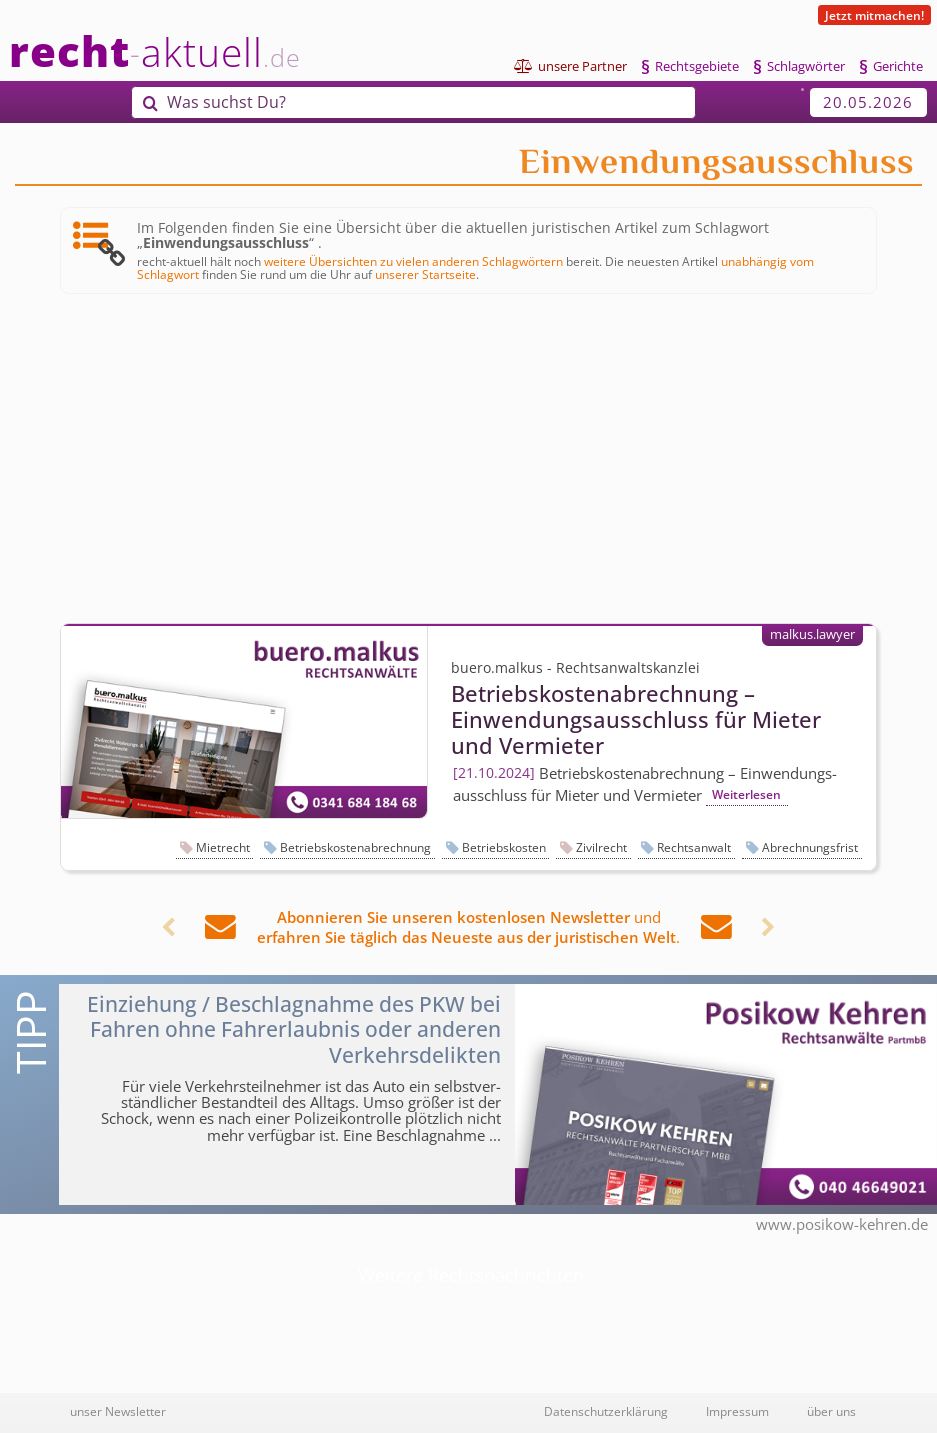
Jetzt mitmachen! (874, 15)
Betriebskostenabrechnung (355, 847)
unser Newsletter (118, 1411)
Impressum (737, 1411)
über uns (831, 1411)
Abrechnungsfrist (810, 847)
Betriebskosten (504, 847)
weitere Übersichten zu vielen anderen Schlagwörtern (413, 261)
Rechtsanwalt (694, 847)
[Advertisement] (468, 459)
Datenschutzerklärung (606, 1411)
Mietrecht (223, 847)
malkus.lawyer (812, 634)
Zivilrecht (601, 847)
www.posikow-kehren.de (842, 1224)
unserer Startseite (425, 274)
